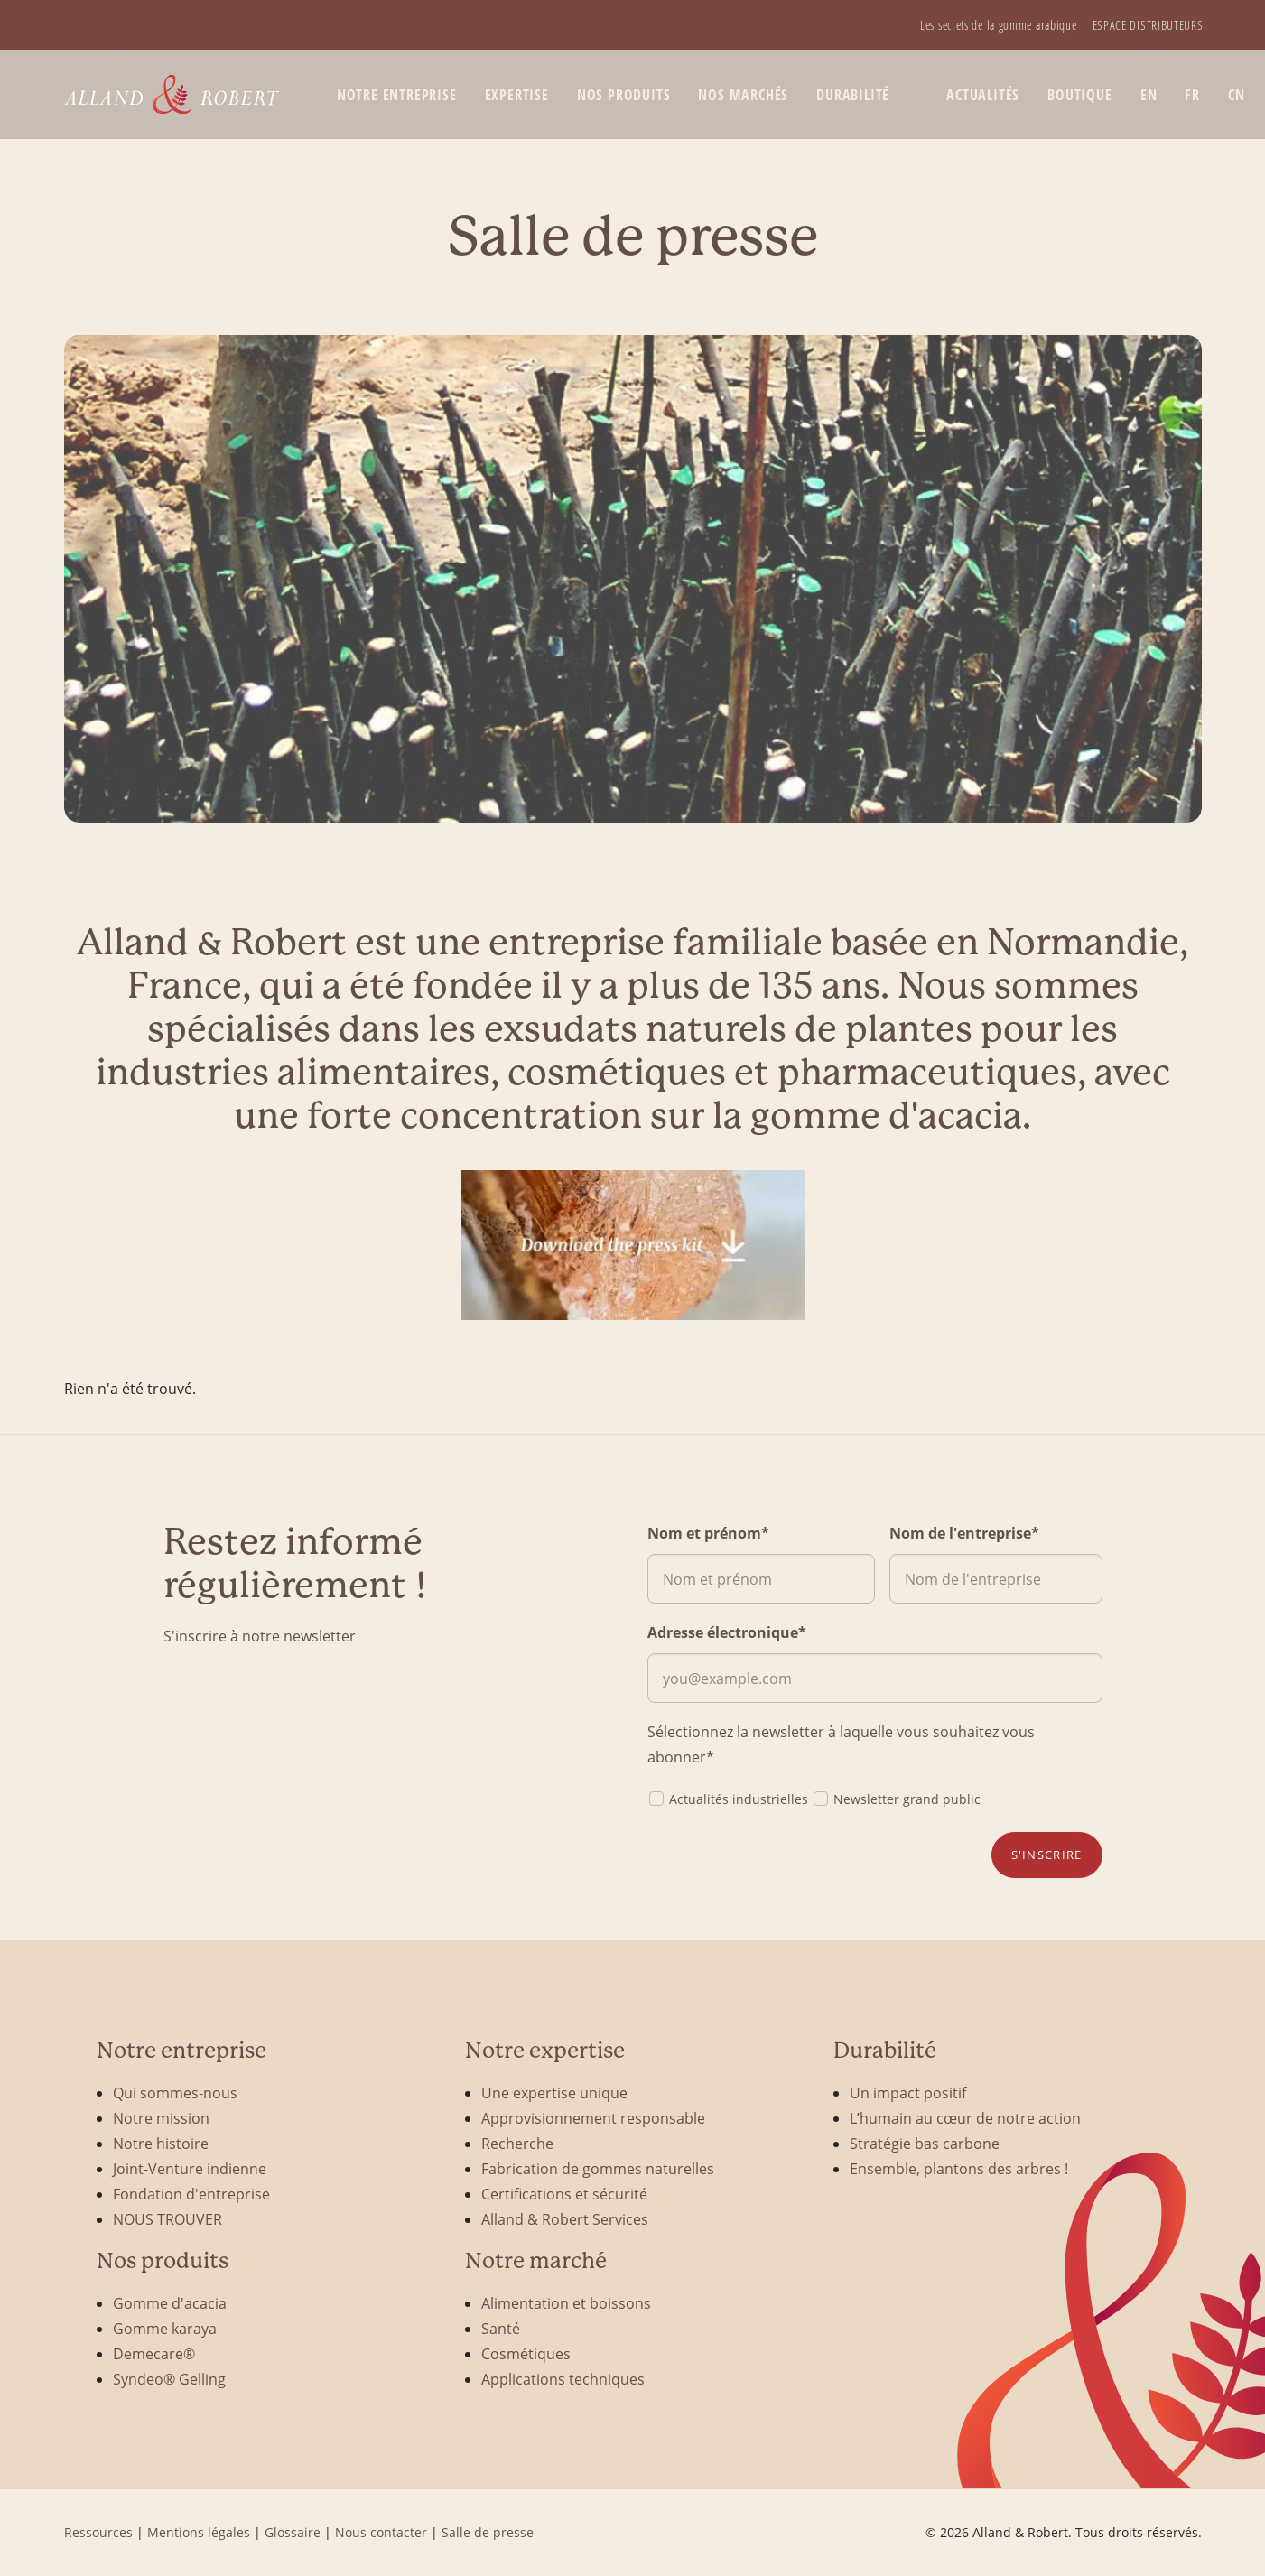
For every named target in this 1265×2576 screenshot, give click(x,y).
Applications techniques (563, 2378)
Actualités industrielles (727, 1798)
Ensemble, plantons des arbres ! (959, 2168)
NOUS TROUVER (167, 2218)
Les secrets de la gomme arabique (998, 24)
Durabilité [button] (852, 95)
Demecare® (154, 2353)
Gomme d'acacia (170, 2302)
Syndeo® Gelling (169, 2378)
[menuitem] (998, 25)
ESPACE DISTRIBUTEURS (1148, 24)
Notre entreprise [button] (397, 95)
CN (1236, 95)
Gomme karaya (165, 2328)
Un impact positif (908, 2092)
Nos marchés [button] (743, 95)
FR (1192, 95)
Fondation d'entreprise (191, 2193)
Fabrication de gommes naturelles (597, 2168)
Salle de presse (488, 2532)
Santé (500, 2328)
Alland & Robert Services (564, 2218)
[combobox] (633, 1029)
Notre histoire (161, 2143)
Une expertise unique (554, 2092)
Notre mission (161, 2117)
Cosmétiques (526, 2353)
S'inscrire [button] (1047, 1854)
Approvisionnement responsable (593, 2117)
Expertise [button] (517, 95)
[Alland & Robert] (172, 94)
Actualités (982, 95)
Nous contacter (381, 2532)
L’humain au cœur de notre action (965, 2117)
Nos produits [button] (624, 95)
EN (1149, 95)
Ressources (98, 2532)
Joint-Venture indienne (189, 2168)
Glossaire (293, 2532)
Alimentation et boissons (566, 2302)
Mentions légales (198, 2532)
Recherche (517, 2143)
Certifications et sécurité (564, 2193)
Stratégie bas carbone (925, 2143)
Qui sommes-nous (175, 2092)
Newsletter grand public (896, 1798)
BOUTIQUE (1079, 95)
